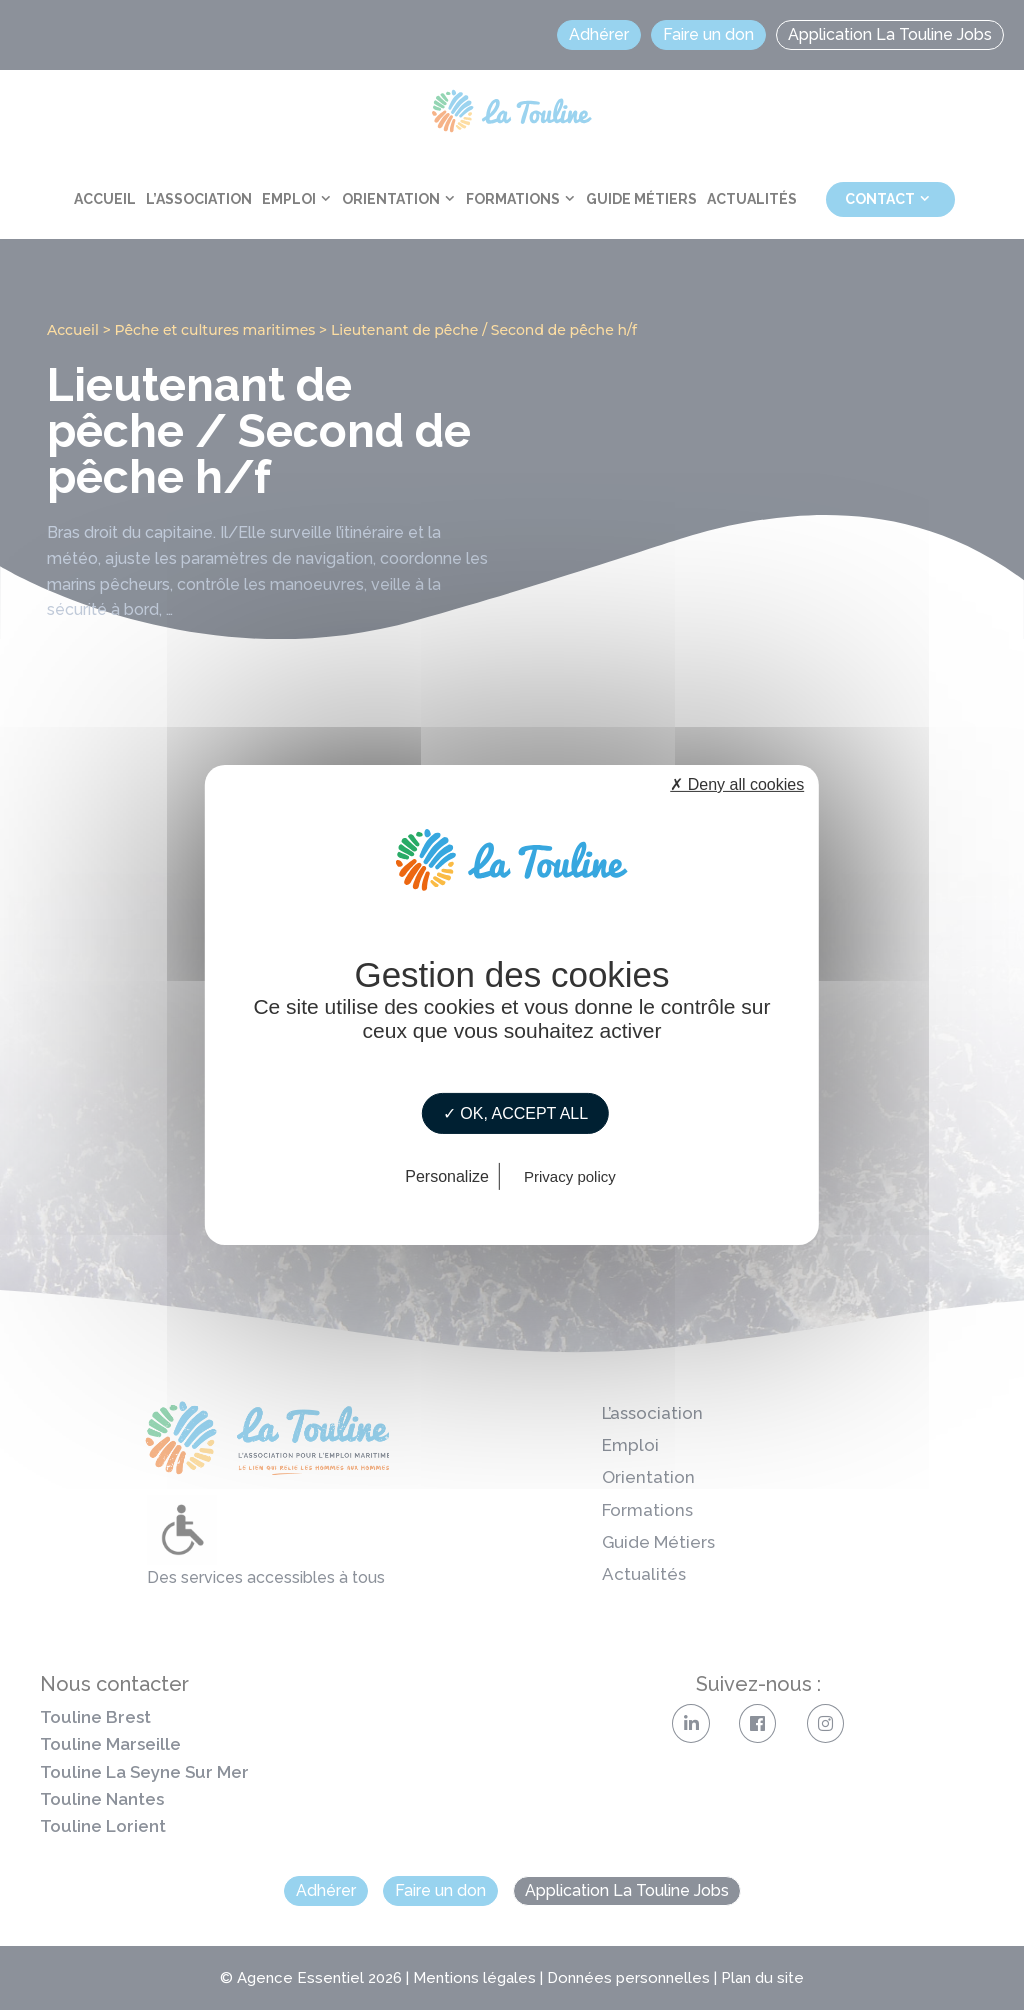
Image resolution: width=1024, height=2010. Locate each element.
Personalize (447, 1176)
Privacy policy (570, 1176)
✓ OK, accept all (515, 1113)
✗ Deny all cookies (737, 784)
